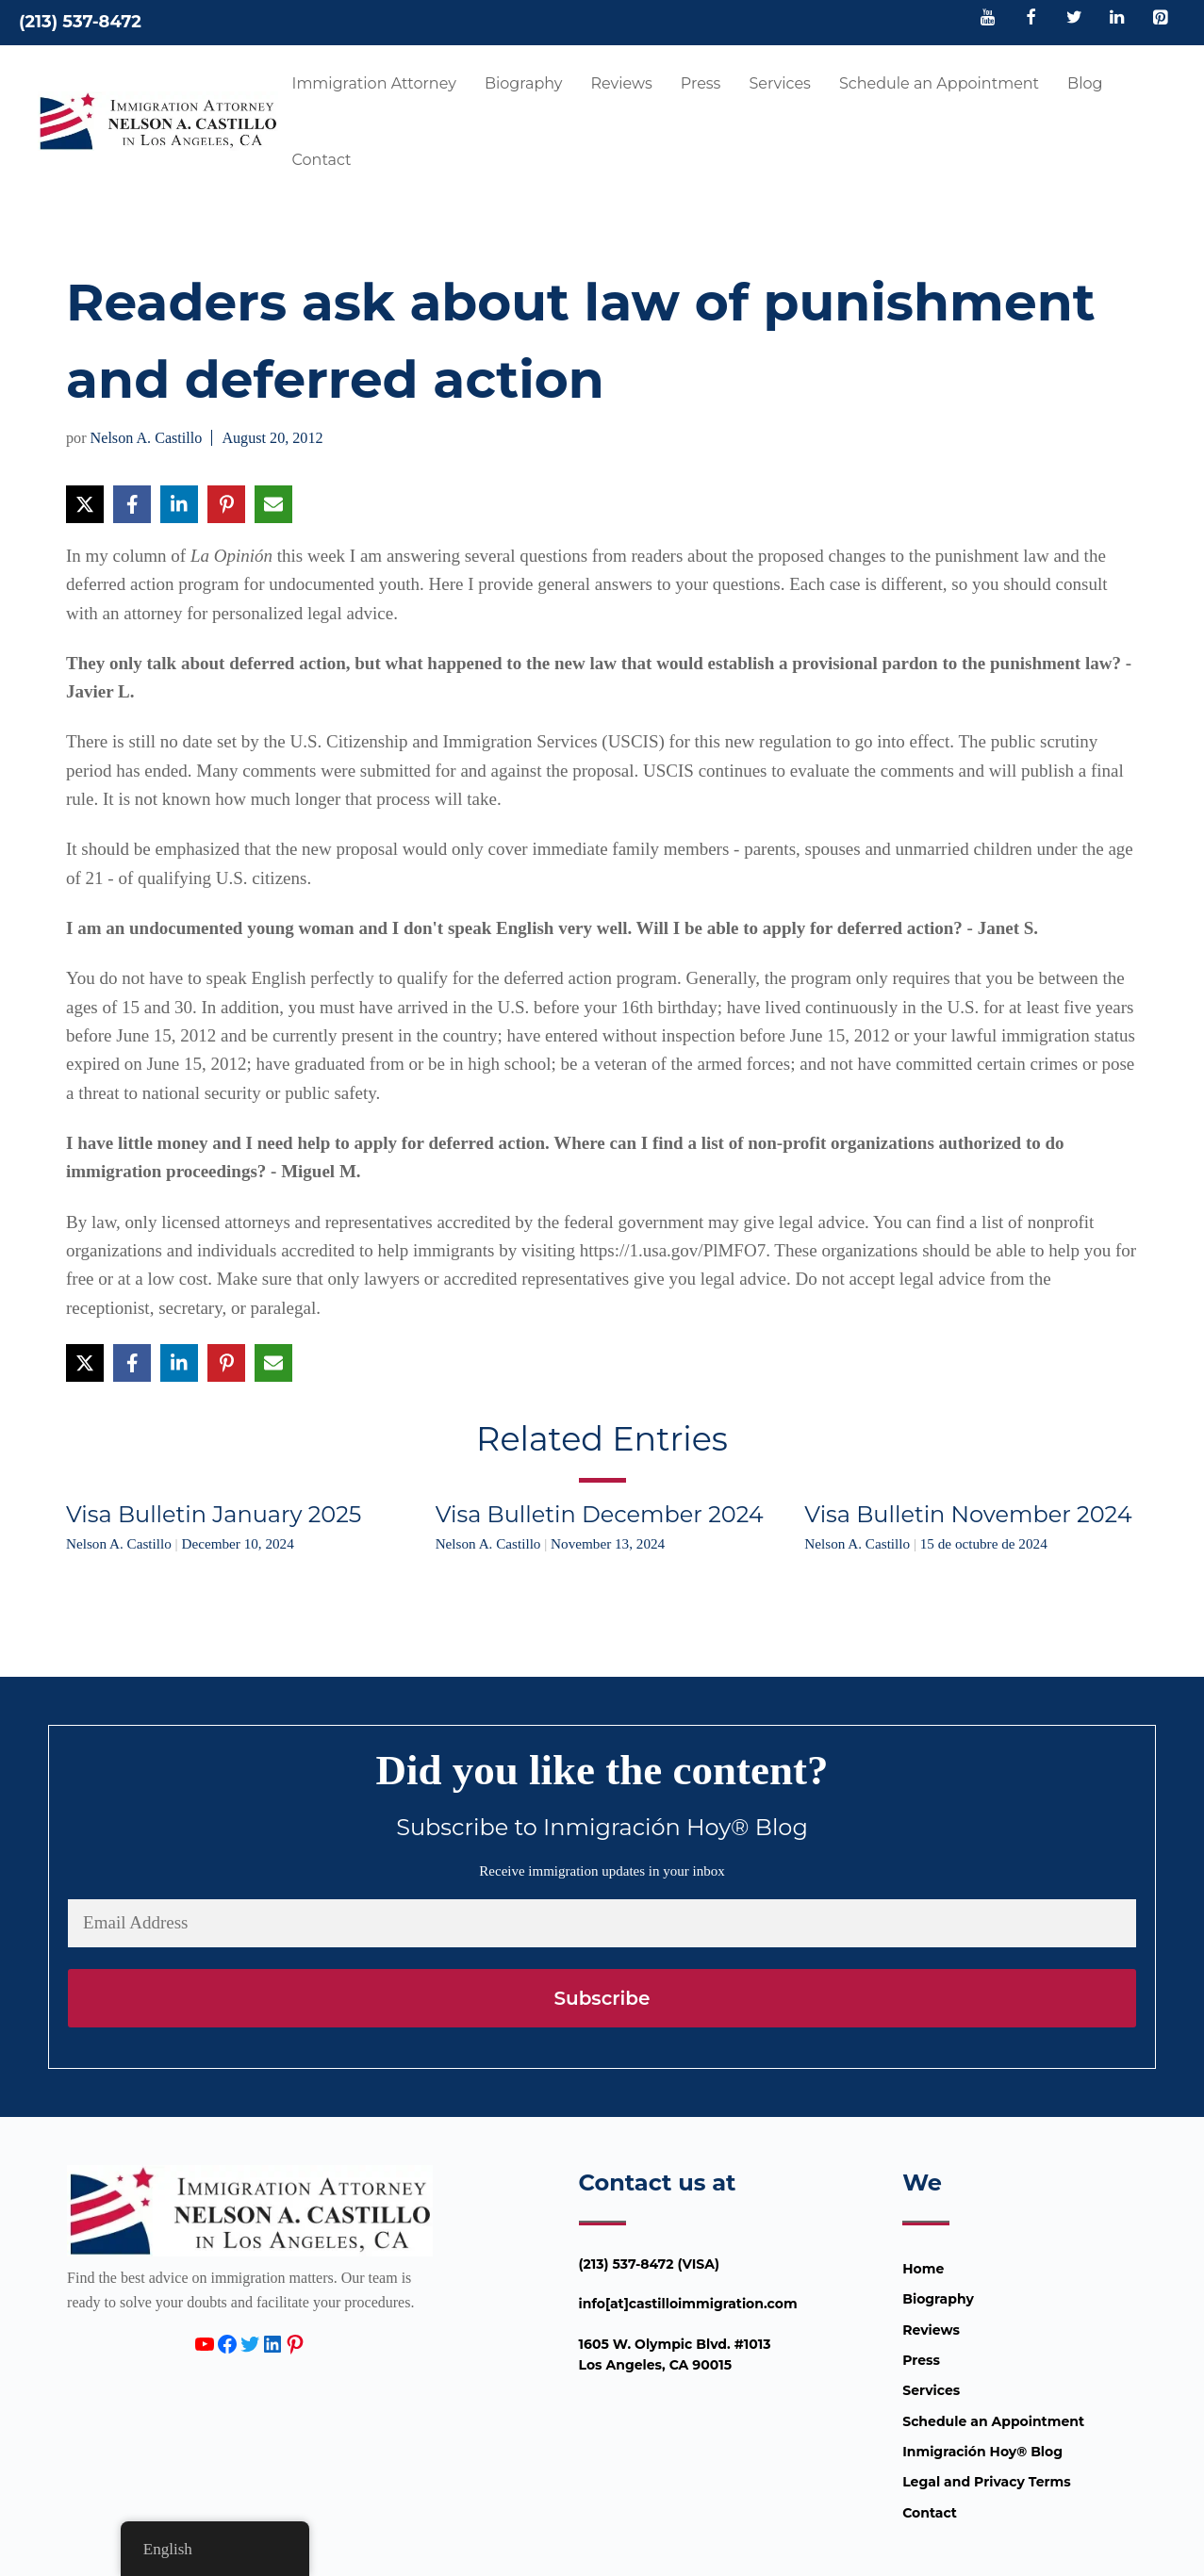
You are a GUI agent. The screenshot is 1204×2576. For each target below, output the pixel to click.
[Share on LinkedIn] (179, 504)
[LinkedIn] (1117, 19)
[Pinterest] (1160, 19)
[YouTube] (988, 19)
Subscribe (601, 1998)
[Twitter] (1074, 19)
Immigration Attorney (374, 83)
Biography (524, 83)
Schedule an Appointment (939, 83)
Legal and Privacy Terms (986, 2481)
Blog (1084, 83)
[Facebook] (1031, 19)
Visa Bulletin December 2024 (600, 1514)
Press (701, 83)
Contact (322, 160)
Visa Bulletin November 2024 (967, 1514)
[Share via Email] (273, 504)
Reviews (620, 83)
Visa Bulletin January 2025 (213, 1514)
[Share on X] (85, 504)
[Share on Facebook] (132, 504)
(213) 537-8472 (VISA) (649, 2264)
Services (779, 83)
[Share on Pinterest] (226, 504)
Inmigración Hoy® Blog (982, 2451)
